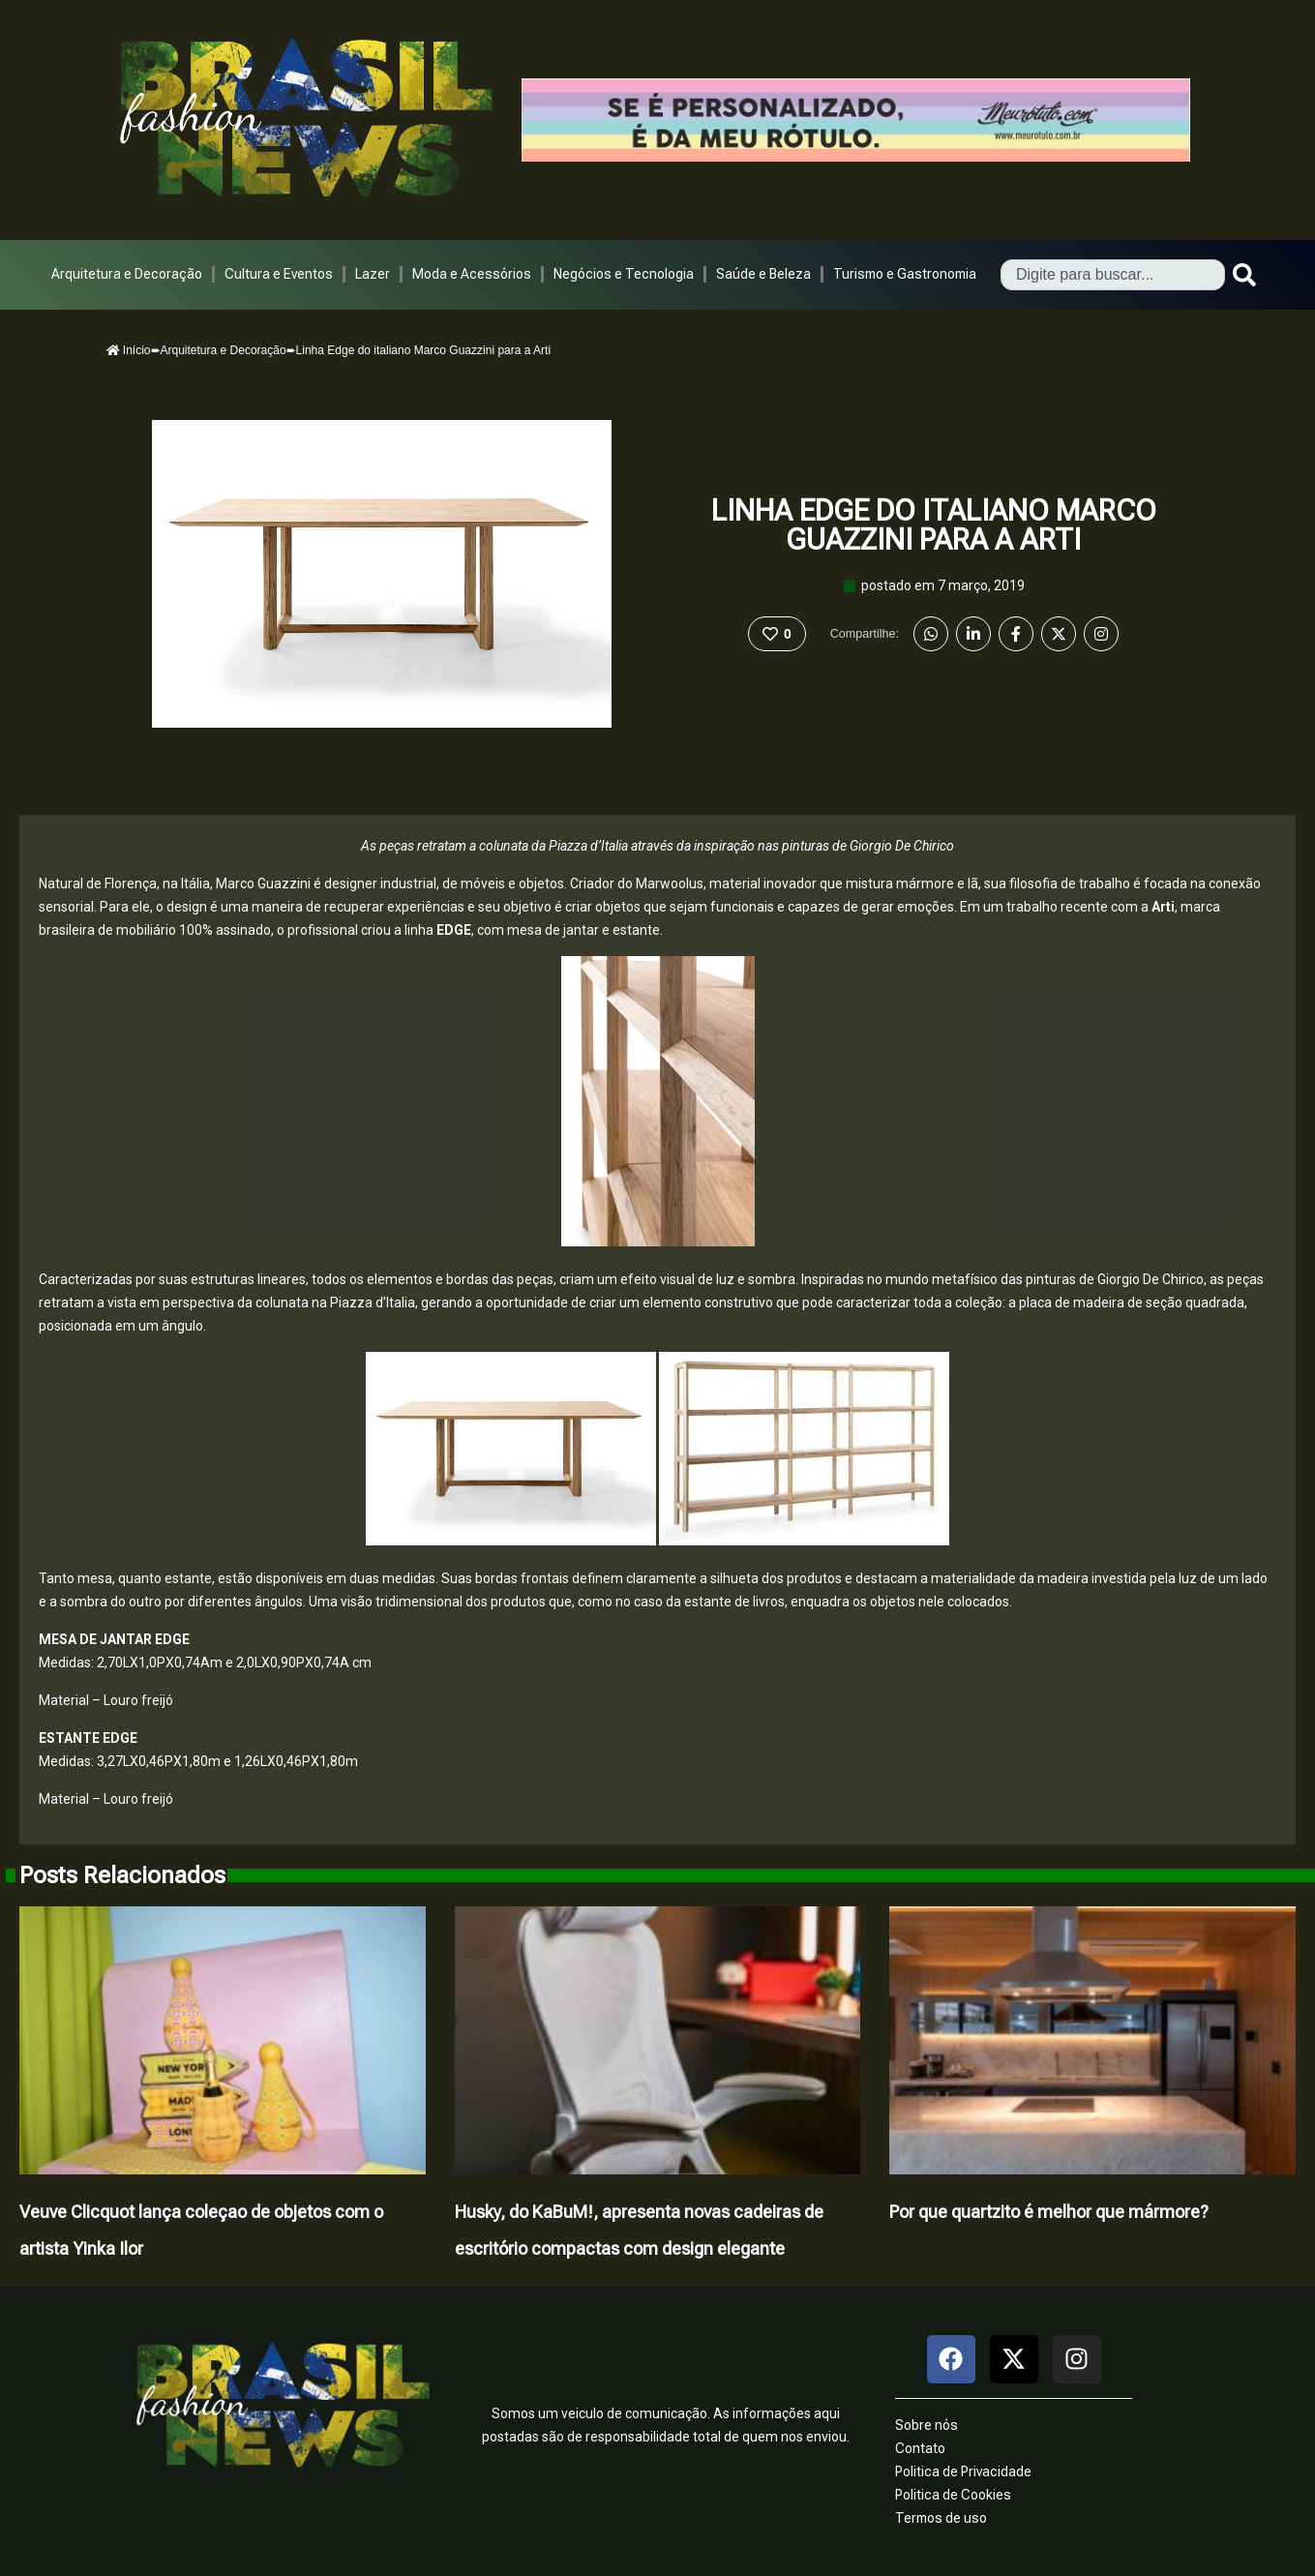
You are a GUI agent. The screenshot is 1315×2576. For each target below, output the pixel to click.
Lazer (372, 274)
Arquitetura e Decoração (126, 274)
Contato (920, 2448)
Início (128, 350)
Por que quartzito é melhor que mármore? (1049, 2212)
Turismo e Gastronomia (904, 274)
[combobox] (1113, 274)
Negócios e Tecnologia (623, 274)
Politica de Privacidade (963, 2471)
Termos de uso (941, 2518)
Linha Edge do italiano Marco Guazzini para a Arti (933, 525)
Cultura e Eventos (278, 274)
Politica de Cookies (953, 2494)
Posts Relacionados (122, 1875)
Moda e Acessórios (471, 274)
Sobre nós (926, 2425)
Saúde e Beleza (763, 274)
